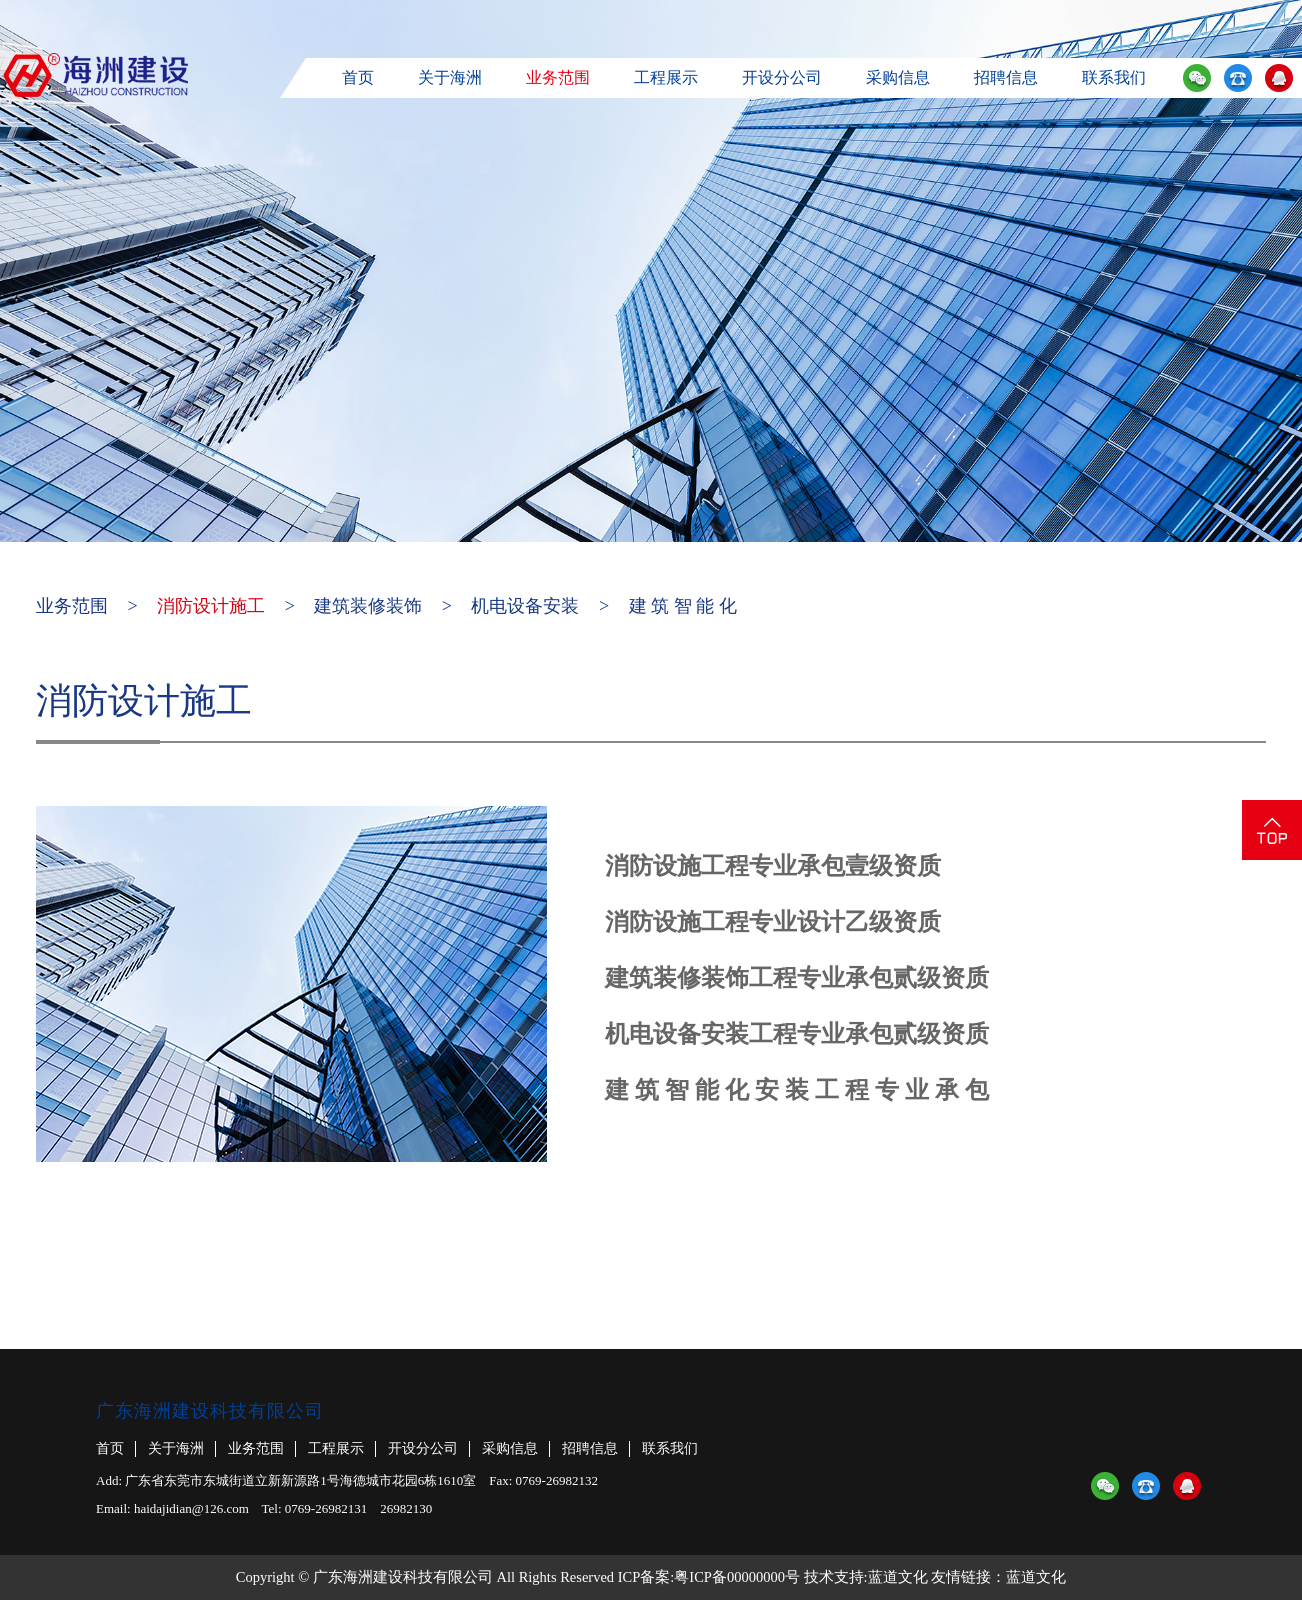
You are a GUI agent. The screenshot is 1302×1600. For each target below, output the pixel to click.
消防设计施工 (211, 606)
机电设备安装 (525, 606)
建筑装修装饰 (368, 606)
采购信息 (898, 77)
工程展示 (666, 77)
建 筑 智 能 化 (683, 606)
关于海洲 (450, 77)
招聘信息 (1006, 77)
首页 (358, 77)
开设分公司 (782, 77)
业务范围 (558, 77)
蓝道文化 (898, 1577)
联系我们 (1114, 77)
